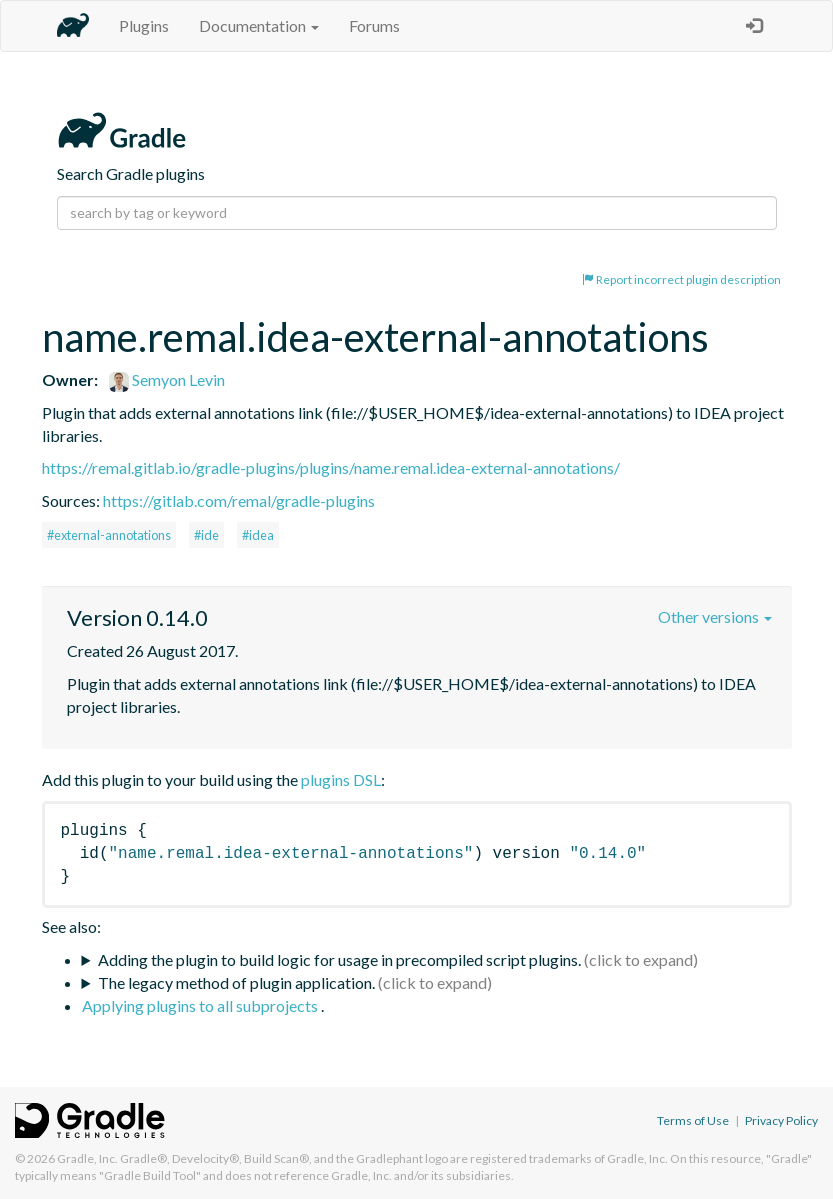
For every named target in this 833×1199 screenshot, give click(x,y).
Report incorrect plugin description (681, 279)
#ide (206, 535)
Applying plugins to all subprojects (201, 1005)
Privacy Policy (781, 1120)
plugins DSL (341, 779)
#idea (258, 535)
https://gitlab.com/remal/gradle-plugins (239, 500)
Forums (374, 25)
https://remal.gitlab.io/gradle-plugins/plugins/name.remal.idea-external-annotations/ (331, 467)
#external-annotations (109, 535)
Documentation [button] (259, 25)
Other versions (715, 616)
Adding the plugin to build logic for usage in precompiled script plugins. (339, 959)
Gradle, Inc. (87, 1158)
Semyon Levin (167, 379)
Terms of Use (693, 1120)
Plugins (144, 25)
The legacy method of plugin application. (236, 982)
